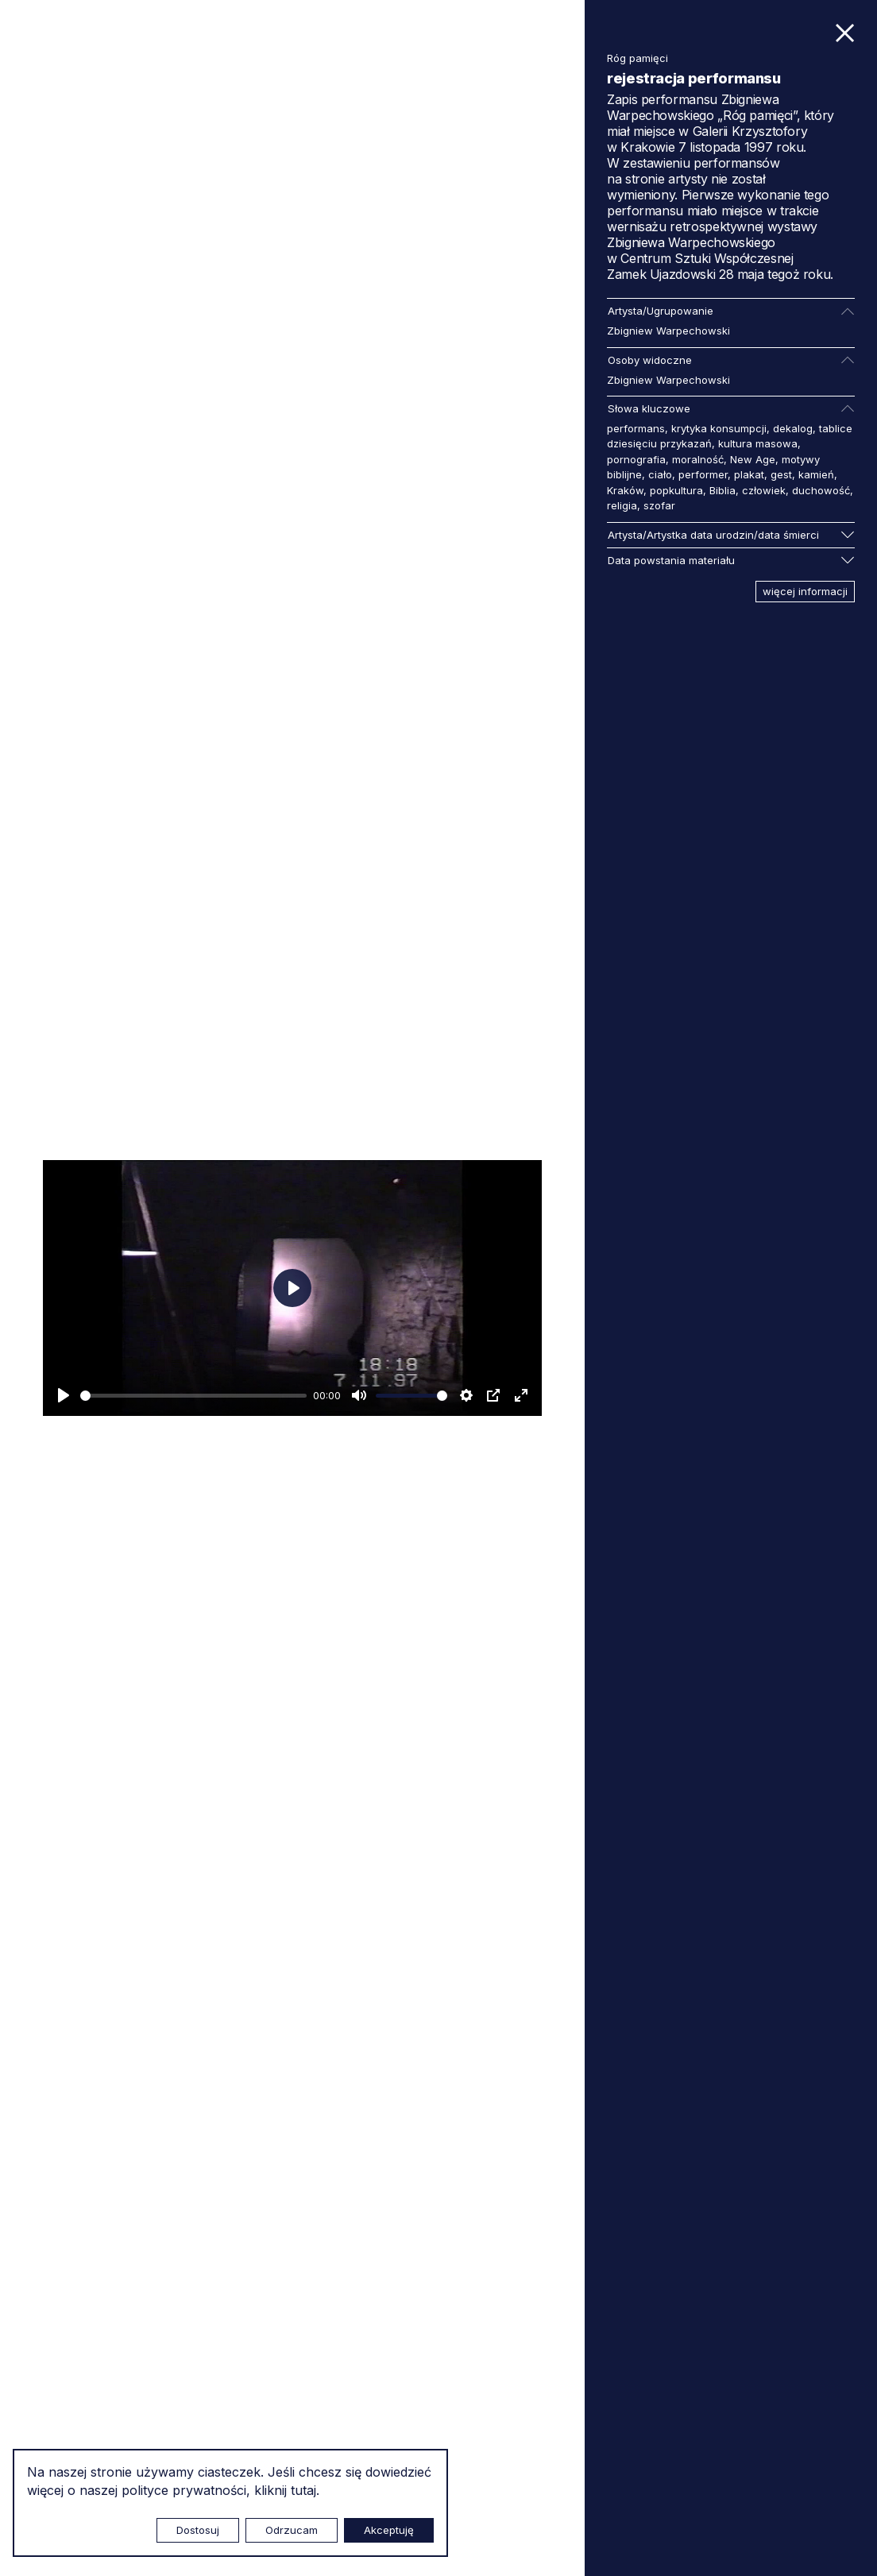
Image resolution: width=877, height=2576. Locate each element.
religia (622, 505)
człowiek (764, 490)
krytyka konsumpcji (719, 428)
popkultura (676, 490)
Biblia (722, 490)
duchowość (821, 490)
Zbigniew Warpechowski (668, 330)
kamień (816, 474)
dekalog (793, 428)
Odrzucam (291, 2530)
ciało (660, 474)
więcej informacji (805, 591)
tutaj (303, 2490)
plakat (749, 474)
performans (636, 428)
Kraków (625, 490)
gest (781, 474)
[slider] (193, 1395)
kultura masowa (758, 443)
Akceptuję (389, 2530)
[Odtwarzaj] (63, 1395)
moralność (698, 459)
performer (703, 474)
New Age (752, 459)
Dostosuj (197, 2530)
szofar (659, 505)
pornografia (636, 459)
